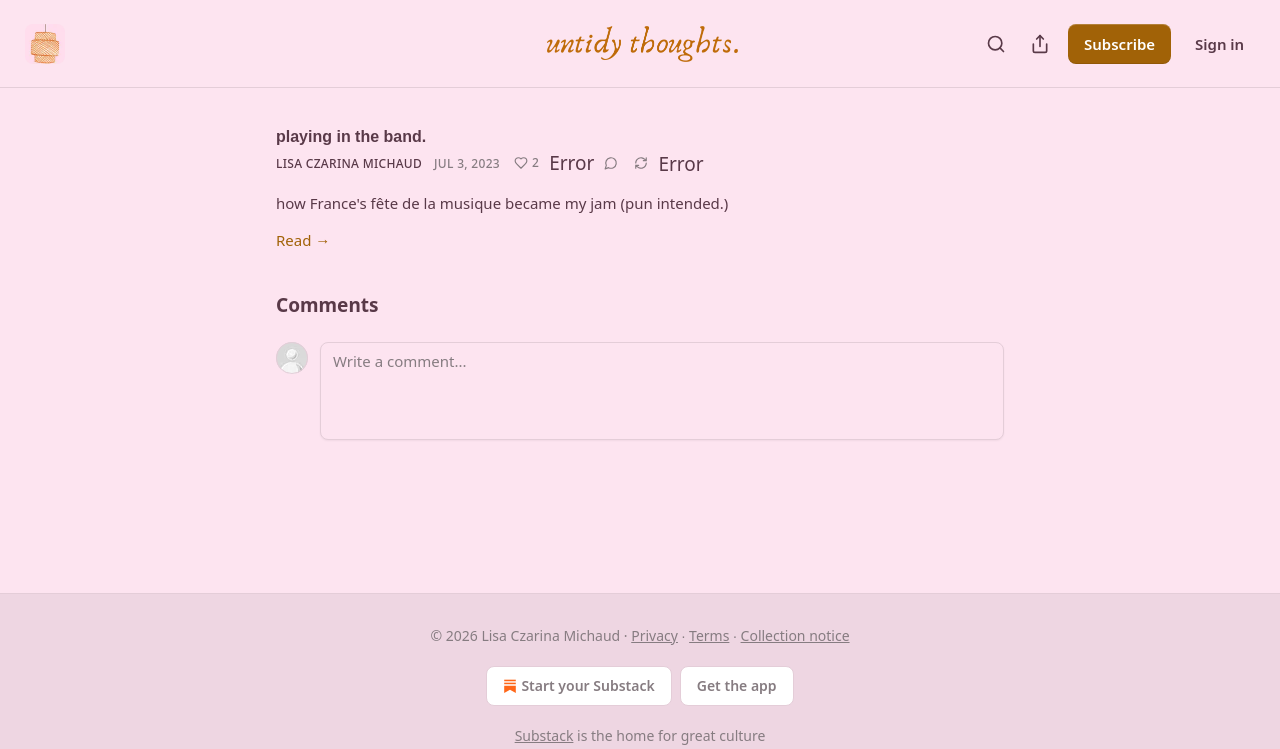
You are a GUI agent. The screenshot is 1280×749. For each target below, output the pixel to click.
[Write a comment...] (662, 391)
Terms (709, 635)
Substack (544, 735)
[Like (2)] (526, 163)
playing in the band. (351, 136)
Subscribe (1119, 44)
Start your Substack (576, 686)
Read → (303, 240)
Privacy (654, 635)
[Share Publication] (1040, 44)
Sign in (1219, 44)
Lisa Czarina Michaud (349, 163)
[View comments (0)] (611, 163)
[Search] (996, 44)
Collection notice (795, 635)
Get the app (737, 685)
